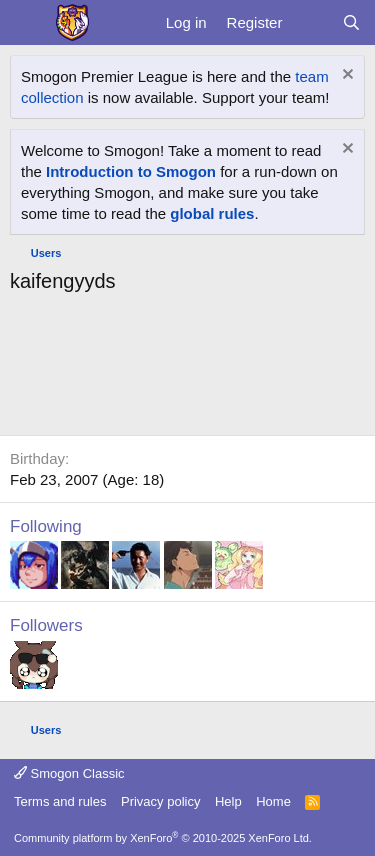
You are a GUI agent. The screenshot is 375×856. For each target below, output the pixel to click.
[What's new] (311, 22)
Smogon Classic (69, 773)
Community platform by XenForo (163, 838)
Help (228, 801)
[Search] (351, 22)
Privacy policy (160, 801)
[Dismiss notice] (345, 76)
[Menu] (27, 23)
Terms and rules (60, 801)
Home (273, 801)
